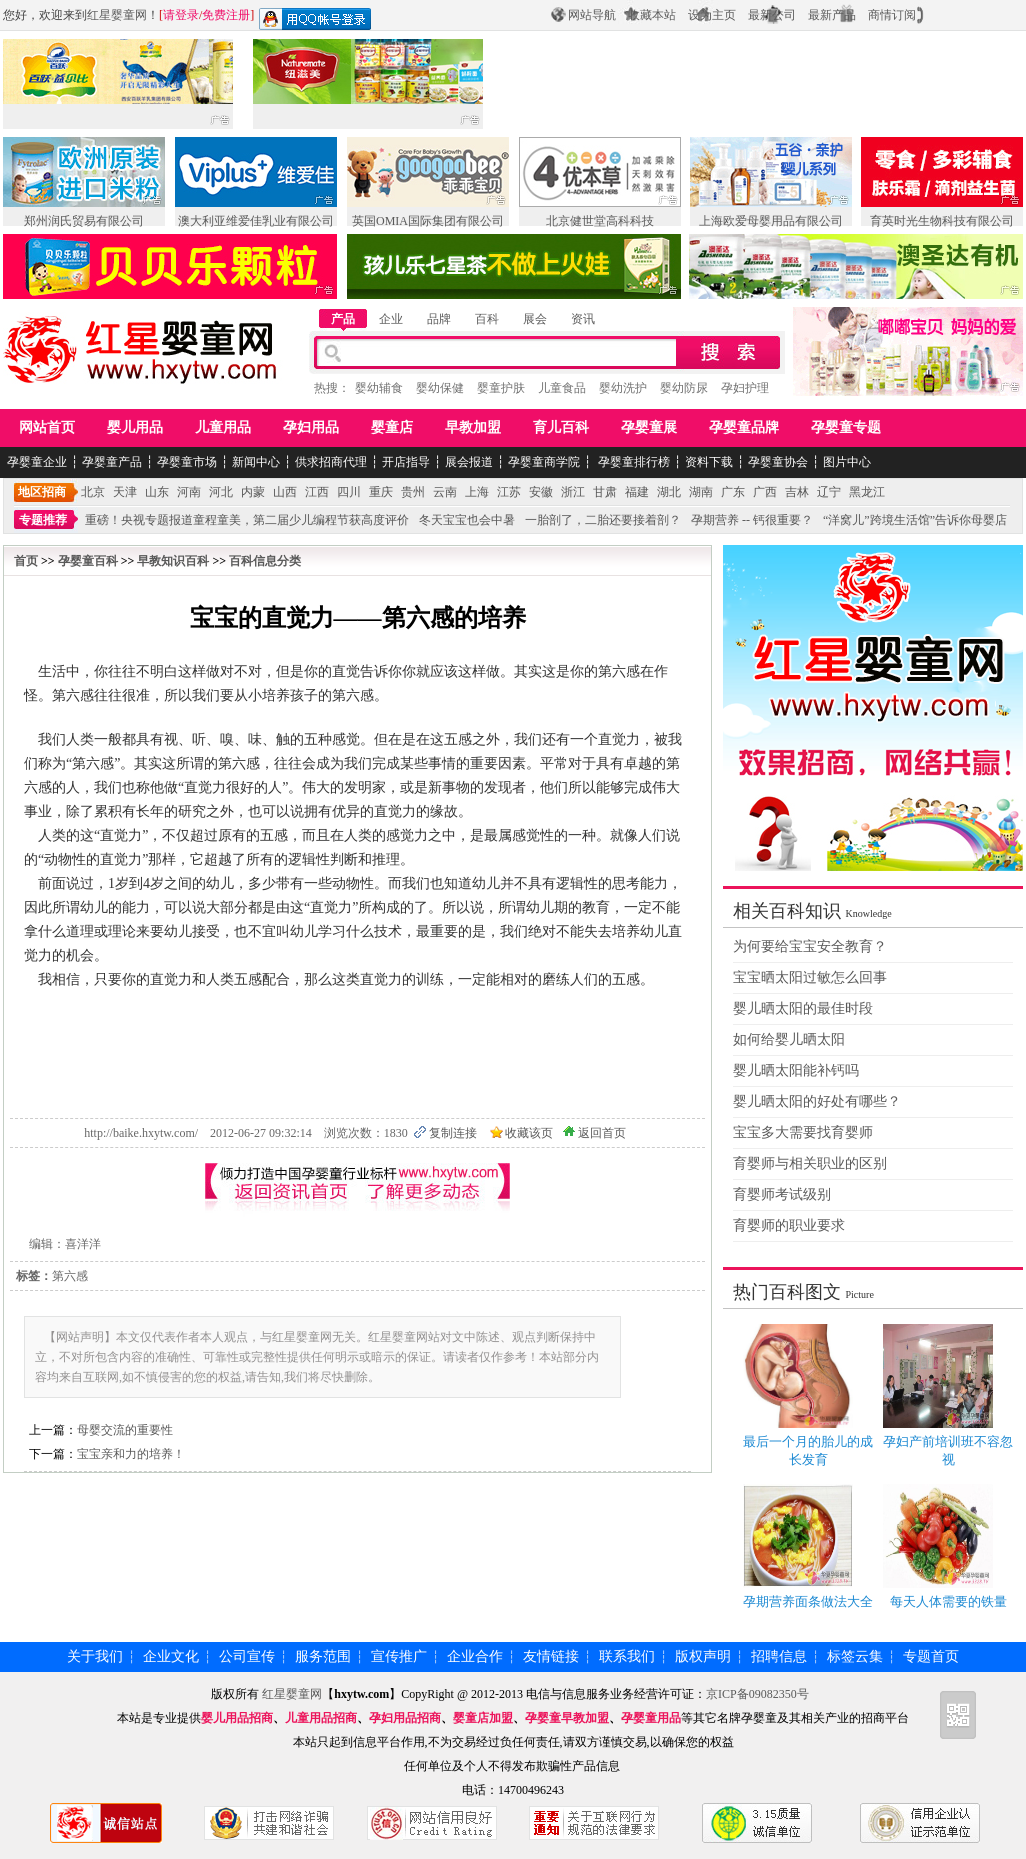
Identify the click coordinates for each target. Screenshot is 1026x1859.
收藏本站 (652, 15)
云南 (445, 492)
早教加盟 (473, 427)
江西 (317, 492)
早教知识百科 (173, 561)
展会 (535, 319)
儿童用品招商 (321, 1718)
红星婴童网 (117, 15)
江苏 (509, 492)
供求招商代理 (331, 462)
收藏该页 (529, 1133)
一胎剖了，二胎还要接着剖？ (603, 520)
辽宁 (829, 492)
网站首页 (47, 427)
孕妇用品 (311, 427)
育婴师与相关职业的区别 (810, 1163)
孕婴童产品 (112, 462)
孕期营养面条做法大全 (808, 1601)
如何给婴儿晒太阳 (789, 1039)
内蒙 (253, 492)
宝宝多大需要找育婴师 (803, 1132)
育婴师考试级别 (782, 1194)
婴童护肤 (501, 388)
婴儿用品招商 (237, 1718)
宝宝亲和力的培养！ (131, 1454)
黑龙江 (867, 492)
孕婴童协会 (778, 462)
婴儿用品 (135, 427)
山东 (157, 492)
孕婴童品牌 (744, 427)
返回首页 (602, 1133)
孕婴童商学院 (544, 462)
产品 (343, 319)
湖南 (701, 492)
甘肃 (605, 492)
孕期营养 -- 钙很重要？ (752, 520)
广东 (733, 492)
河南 (189, 492)
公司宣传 (247, 1656)
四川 (349, 492)
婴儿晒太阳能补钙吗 (796, 1070)
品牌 (439, 319)
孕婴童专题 (846, 427)
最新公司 (772, 15)
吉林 (797, 492)
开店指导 (406, 462)
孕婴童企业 (37, 462)
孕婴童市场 (187, 462)
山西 (285, 492)
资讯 (583, 319)
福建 (637, 492)
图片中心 (847, 462)
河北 (221, 492)
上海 (477, 492)
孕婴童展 (649, 427)
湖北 (669, 492)
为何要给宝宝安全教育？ (810, 946)
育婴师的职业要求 (789, 1225)
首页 (26, 561)
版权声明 (703, 1656)
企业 (391, 319)
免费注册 (226, 15)
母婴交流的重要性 (125, 1430)
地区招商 (42, 492)
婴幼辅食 (379, 388)
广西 (765, 492)
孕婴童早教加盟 (567, 1718)
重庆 (381, 492)
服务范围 (323, 1656)
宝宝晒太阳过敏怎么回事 (810, 977)
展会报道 (469, 462)
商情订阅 (892, 15)
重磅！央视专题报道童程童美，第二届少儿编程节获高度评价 (247, 520)
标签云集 (855, 1656)
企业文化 (171, 1656)
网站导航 (592, 15)
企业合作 (475, 1656)
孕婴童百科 (88, 561)
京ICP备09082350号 (759, 1694)
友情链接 (551, 1656)
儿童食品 (562, 388)
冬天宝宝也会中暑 (467, 520)
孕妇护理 (745, 388)
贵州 (413, 492)
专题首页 (931, 1656)
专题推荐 (43, 520)
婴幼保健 (440, 388)
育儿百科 (561, 427)
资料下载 (709, 462)
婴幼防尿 (684, 388)
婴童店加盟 (483, 1718)
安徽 (541, 492)
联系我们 (627, 1656)
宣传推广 (399, 1656)
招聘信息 (779, 1656)
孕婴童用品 (651, 1718)
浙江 (573, 492)
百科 (487, 319)
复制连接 (453, 1133)
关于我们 (95, 1656)
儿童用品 (223, 427)
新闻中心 (256, 462)
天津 (125, 492)
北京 (93, 492)
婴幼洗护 (623, 388)
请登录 (181, 15)
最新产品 (832, 15)
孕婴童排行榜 (632, 462)
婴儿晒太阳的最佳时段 (803, 1008)
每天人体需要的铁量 (948, 1601)
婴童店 (392, 427)
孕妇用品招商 (405, 1718)
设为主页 (712, 15)
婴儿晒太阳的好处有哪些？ (817, 1101)
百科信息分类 (265, 561)
